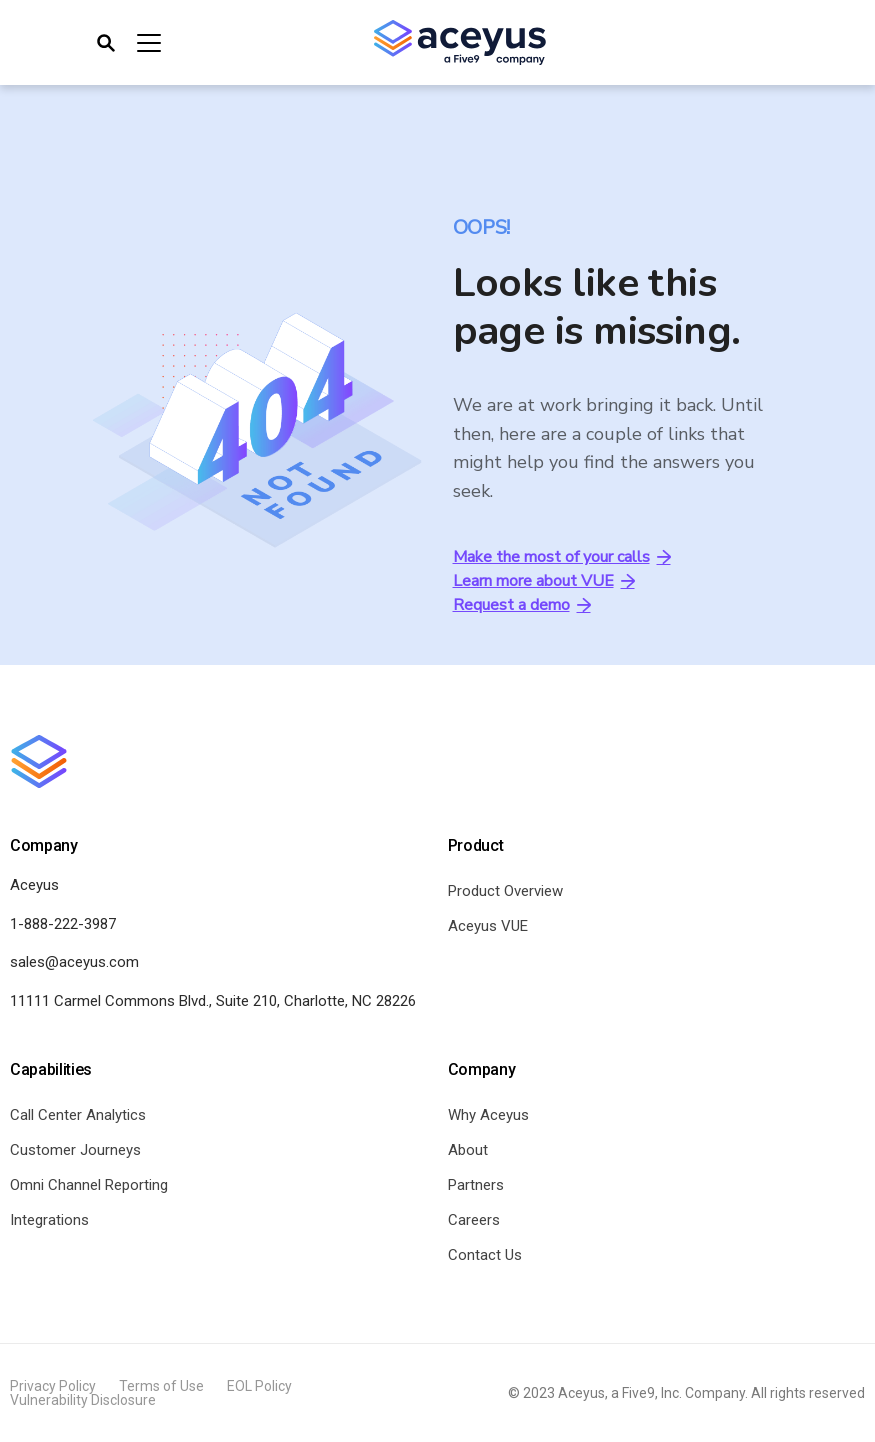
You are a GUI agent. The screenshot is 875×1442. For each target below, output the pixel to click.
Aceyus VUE (488, 926)
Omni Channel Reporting (89, 1185)
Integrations (49, 1220)
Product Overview (505, 891)
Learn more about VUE (544, 581)
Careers (474, 1220)
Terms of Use (161, 1386)
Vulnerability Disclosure (83, 1400)
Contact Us (485, 1255)
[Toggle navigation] (127, 43)
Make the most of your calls (562, 557)
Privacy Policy (53, 1386)
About (468, 1150)
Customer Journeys (75, 1150)
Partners (476, 1185)
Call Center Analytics (78, 1115)
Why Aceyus (488, 1115)
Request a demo (522, 605)
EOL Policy (259, 1386)
